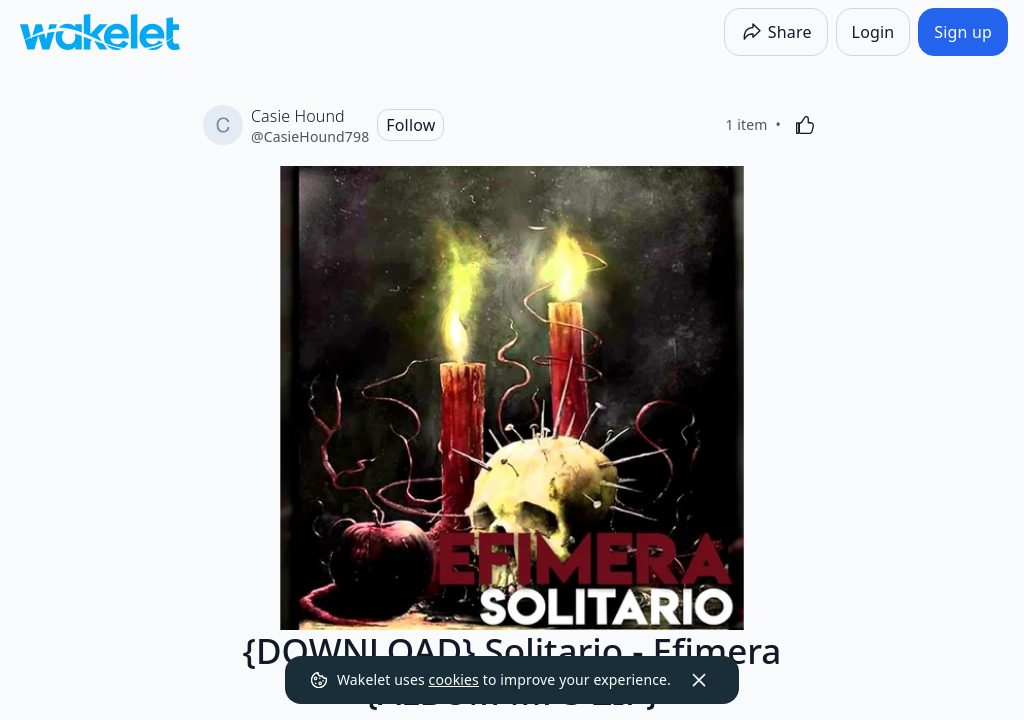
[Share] (776, 32)
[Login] (873, 32)
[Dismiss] (699, 680)
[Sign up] (963, 32)
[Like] (805, 125)
